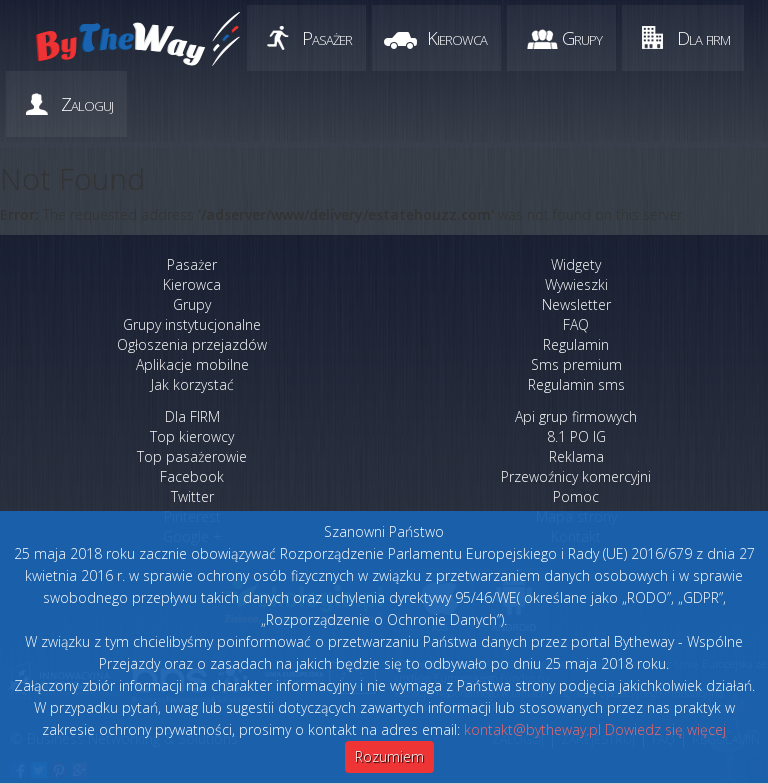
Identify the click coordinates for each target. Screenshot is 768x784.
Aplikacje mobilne (192, 364)
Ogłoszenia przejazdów (192, 344)
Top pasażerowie (192, 456)
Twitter (192, 496)
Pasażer (327, 38)
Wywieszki (576, 284)
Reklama (576, 456)
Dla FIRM (192, 416)
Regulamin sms (576, 384)
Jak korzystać (192, 384)
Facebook (192, 476)
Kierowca (457, 38)
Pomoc (576, 496)
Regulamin (576, 344)
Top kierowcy (192, 436)
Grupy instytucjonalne (192, 324)
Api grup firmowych (576, 416)
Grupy (582, 38)
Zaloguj (87, 104)
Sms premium (576, 364)
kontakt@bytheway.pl (532, 729)
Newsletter (576, 304)
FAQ (576, 324)
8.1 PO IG (576, 436)
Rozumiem (389, 756)
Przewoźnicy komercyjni (576, 476)
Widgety (576, 264)
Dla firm (703, 38)
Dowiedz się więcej (665, 729)
